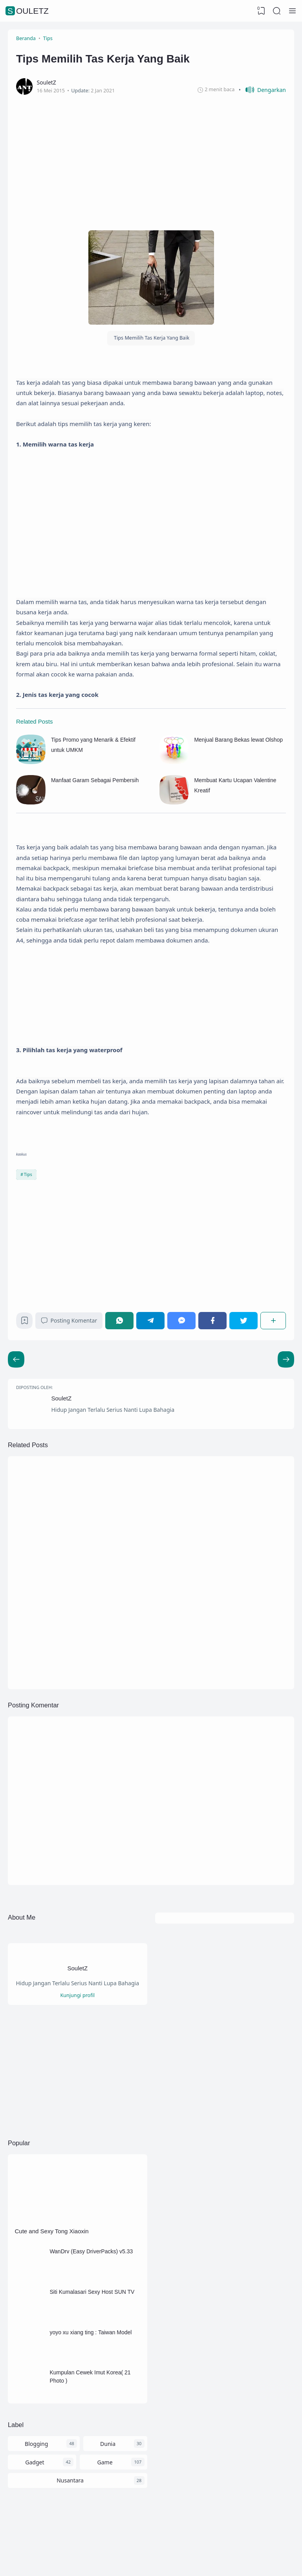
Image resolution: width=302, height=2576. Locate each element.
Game (105, 2462)
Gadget (34, 2462)
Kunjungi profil (77, 1995)
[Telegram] (150, 1320)
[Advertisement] (151, 161)
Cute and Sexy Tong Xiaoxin (52, 2231)
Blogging (36, 2443)
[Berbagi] (273, 1320)
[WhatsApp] (119, 1320)
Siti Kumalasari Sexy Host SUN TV (91, 2292)
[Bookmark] (24, 1322)
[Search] (277, 11)
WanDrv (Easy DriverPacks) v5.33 (91, 2251)
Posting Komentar (69, 1320)
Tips (28, 1174)
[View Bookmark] (261, 11)
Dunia (107, 2443)
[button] (262, 90)
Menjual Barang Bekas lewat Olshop (238, 740)
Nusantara (70, 2480)
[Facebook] (212, 1320)
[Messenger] (181, 1320)
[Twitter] (243, 1320)
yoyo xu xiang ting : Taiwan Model (90, 2332)
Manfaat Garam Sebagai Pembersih (95, 780)
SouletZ (28, 10)
